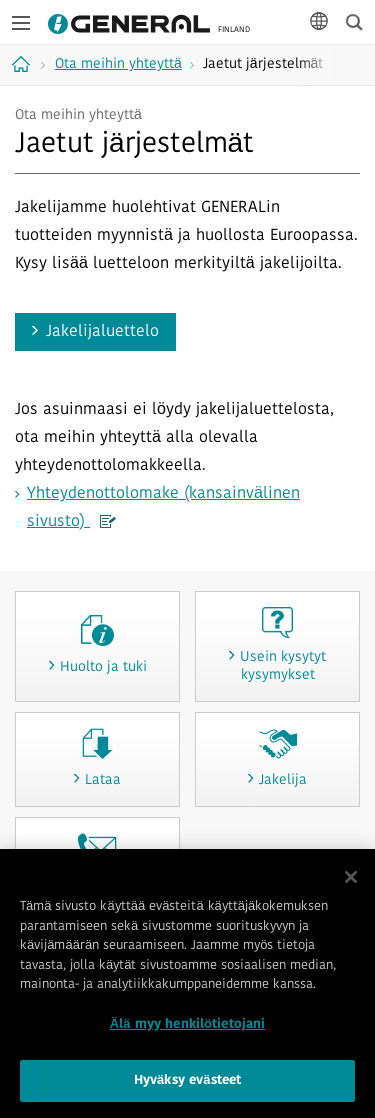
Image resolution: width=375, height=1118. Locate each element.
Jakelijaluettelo (102, 332)
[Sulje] (351, 878)
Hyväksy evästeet (188, 1081)
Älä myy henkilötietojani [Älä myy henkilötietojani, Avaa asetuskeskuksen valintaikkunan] (188, 1024)
